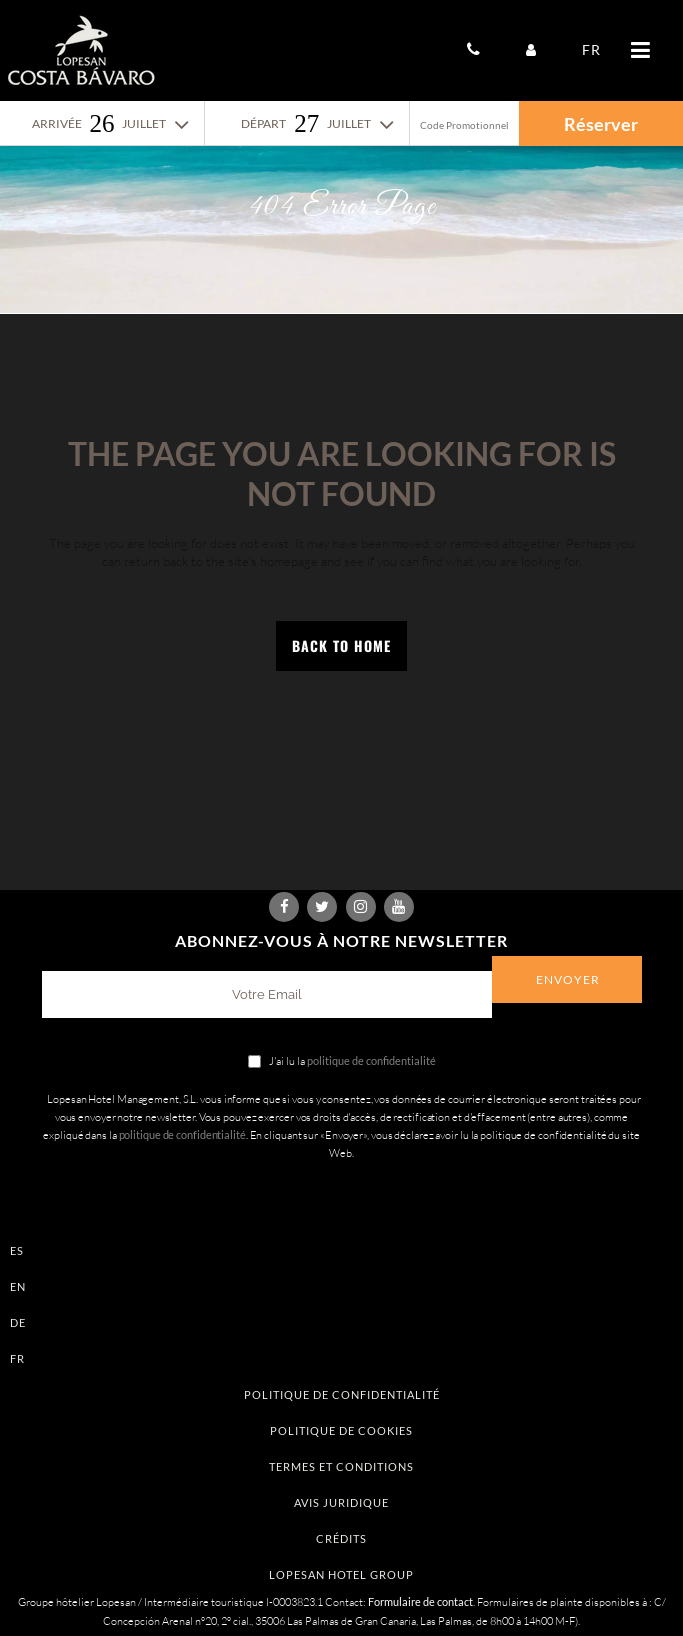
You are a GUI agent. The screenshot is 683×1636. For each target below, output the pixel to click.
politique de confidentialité (371, 1060)
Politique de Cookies (341, 1430)
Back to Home (341, 645)
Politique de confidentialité (342, 1394)
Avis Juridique (341, 1502)
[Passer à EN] (341, 1286)
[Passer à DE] (341, 1322)
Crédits (341, 1538)
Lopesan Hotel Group (341, 1574)
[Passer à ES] (341, 1250)
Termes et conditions (341, 1466)
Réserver (601, 124)
